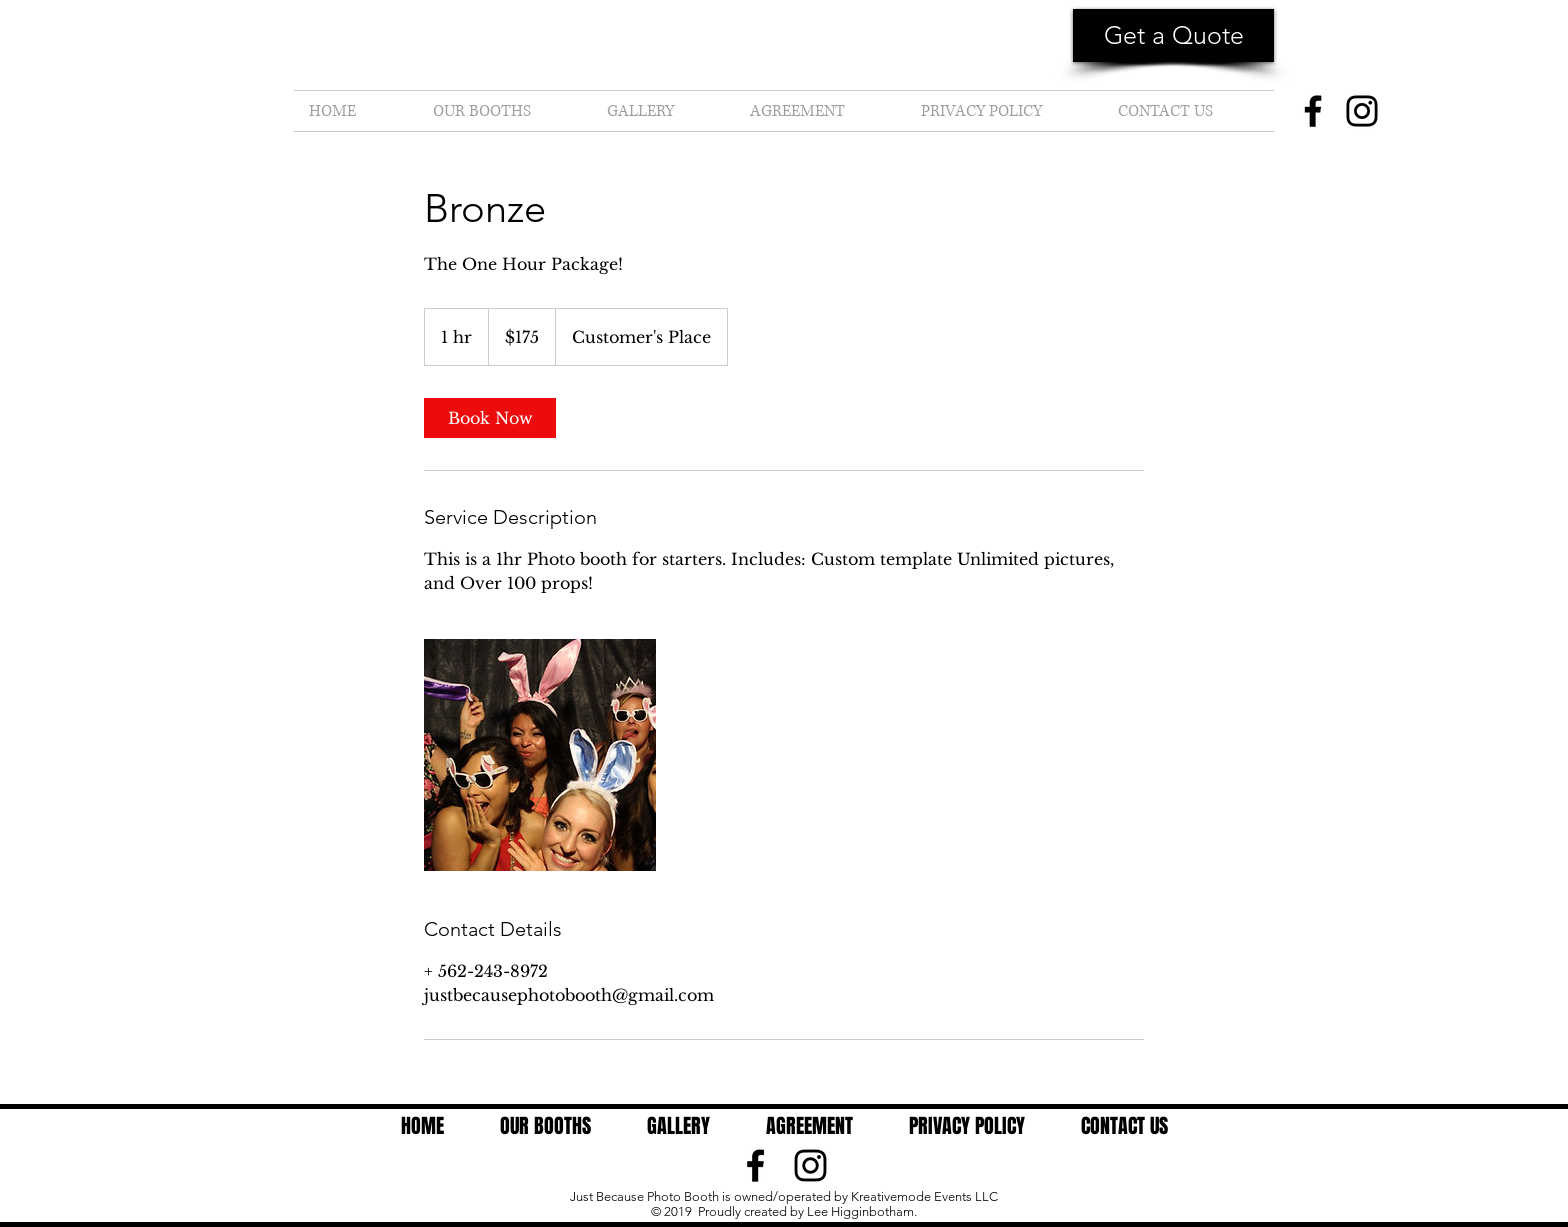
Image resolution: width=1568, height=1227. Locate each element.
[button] (1173, 35)
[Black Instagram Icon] (810, 1165)
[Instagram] (1362, 111)
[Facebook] (1313, 111)
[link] (490, 418)
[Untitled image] (540, 755)
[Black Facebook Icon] (755, 1165)
